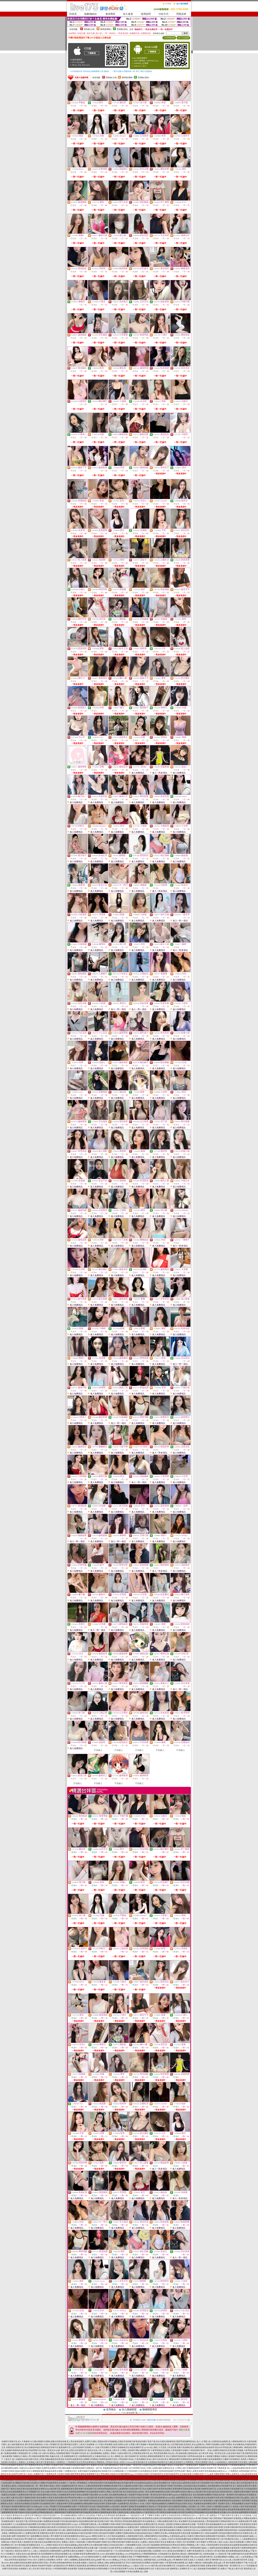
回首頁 (73, 14)
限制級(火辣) (89, 29)
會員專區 (110, 14)
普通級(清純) (122, 29)
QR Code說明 (183, 38)
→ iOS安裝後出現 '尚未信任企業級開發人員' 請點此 (88, 71)
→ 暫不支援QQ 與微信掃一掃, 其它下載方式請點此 (131, 71)
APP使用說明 (169, 38)
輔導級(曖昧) (106, 29)
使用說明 (146, 14)
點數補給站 (90, 14)
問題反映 (181, 14)
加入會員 (128, 14)
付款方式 (163, 14)
